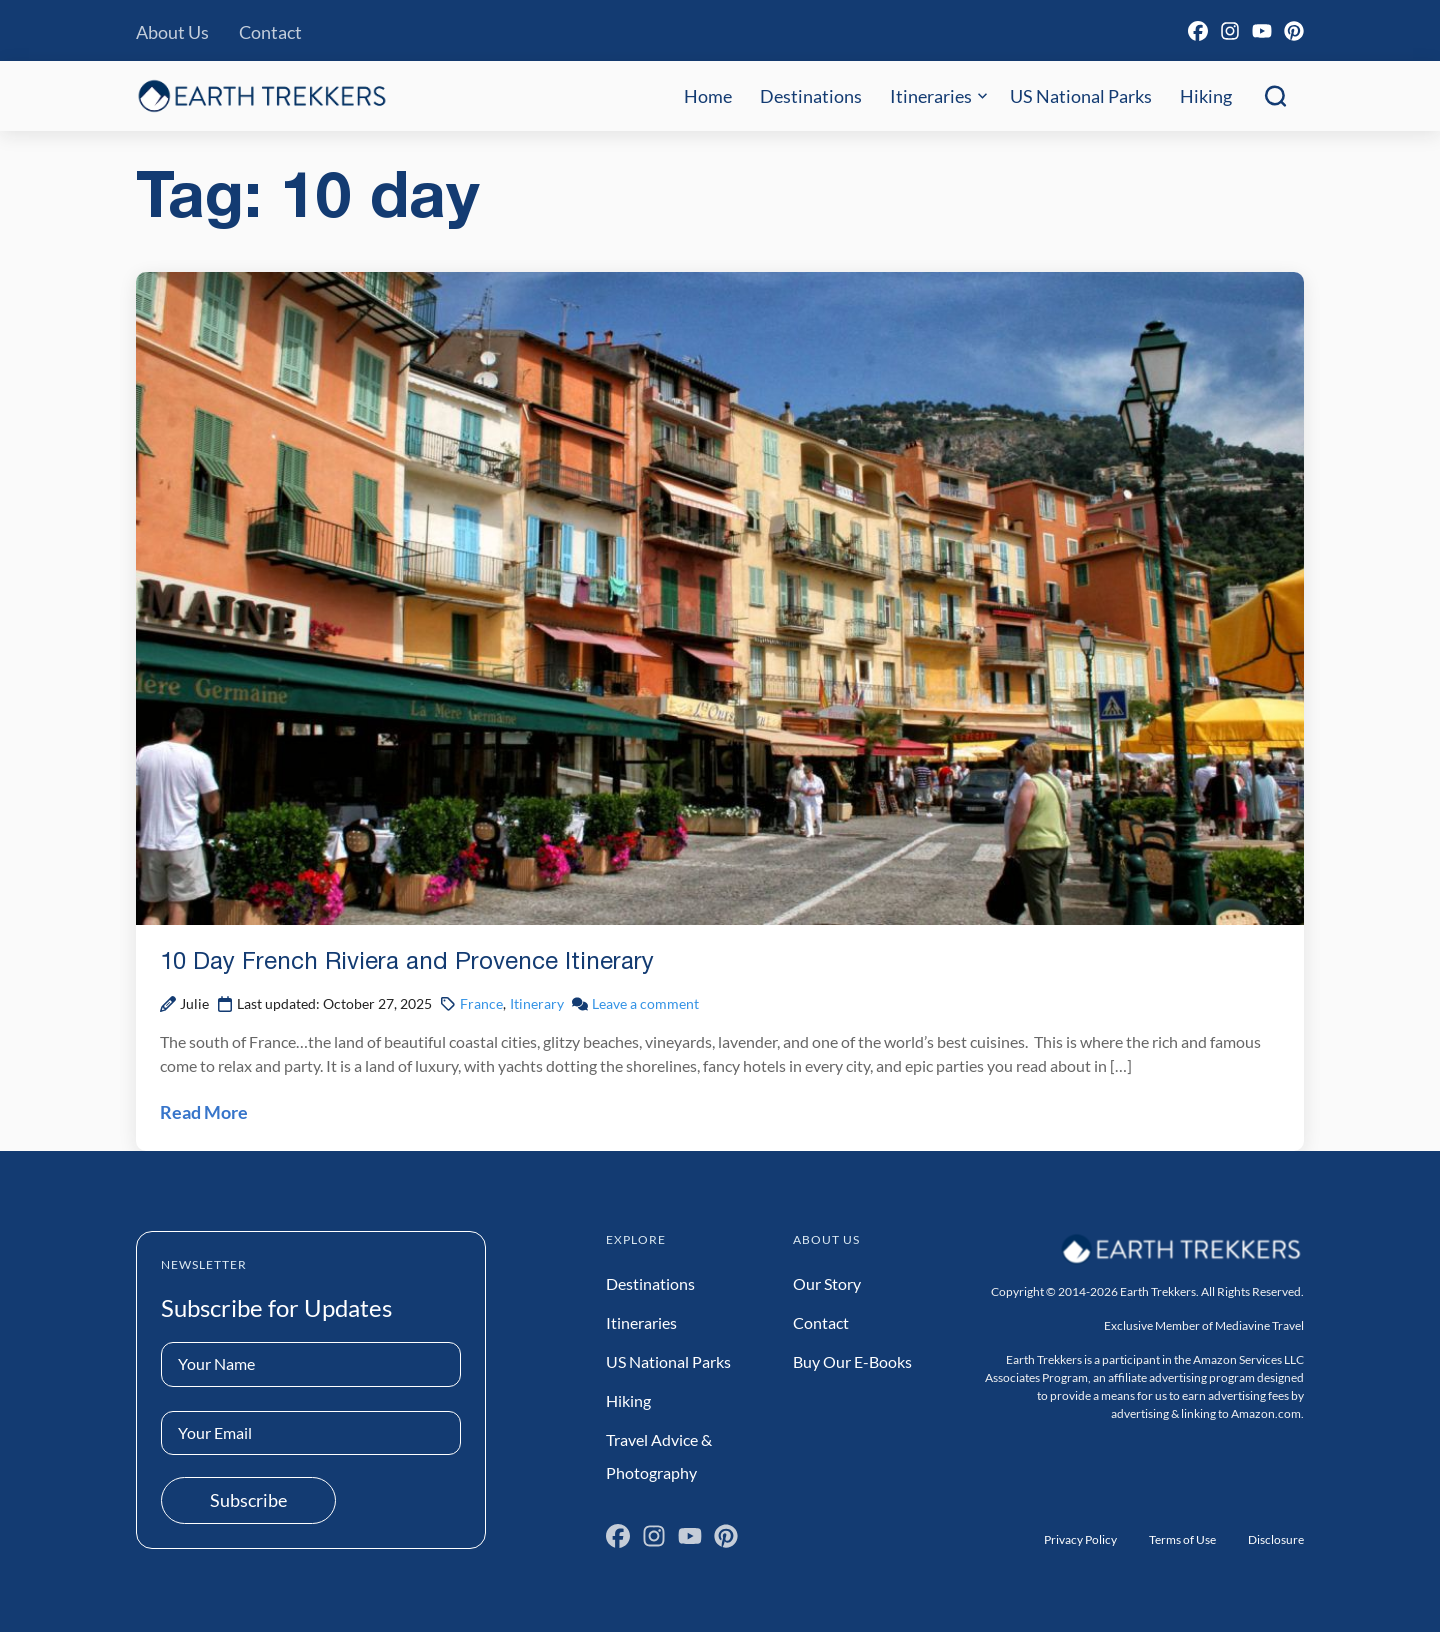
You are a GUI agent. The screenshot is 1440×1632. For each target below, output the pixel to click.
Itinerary (537, 1003)
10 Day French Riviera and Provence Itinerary (407, 963)
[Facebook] (1198, 31)
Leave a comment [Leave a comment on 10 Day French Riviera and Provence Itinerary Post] (645, 1003)
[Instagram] (1230, 31)
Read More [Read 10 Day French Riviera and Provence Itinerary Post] (204, 1112)
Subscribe (248, 1500)
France (481, 1003)
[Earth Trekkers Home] (262, 95)
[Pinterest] (1294, 31)
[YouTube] (1262, 31)
